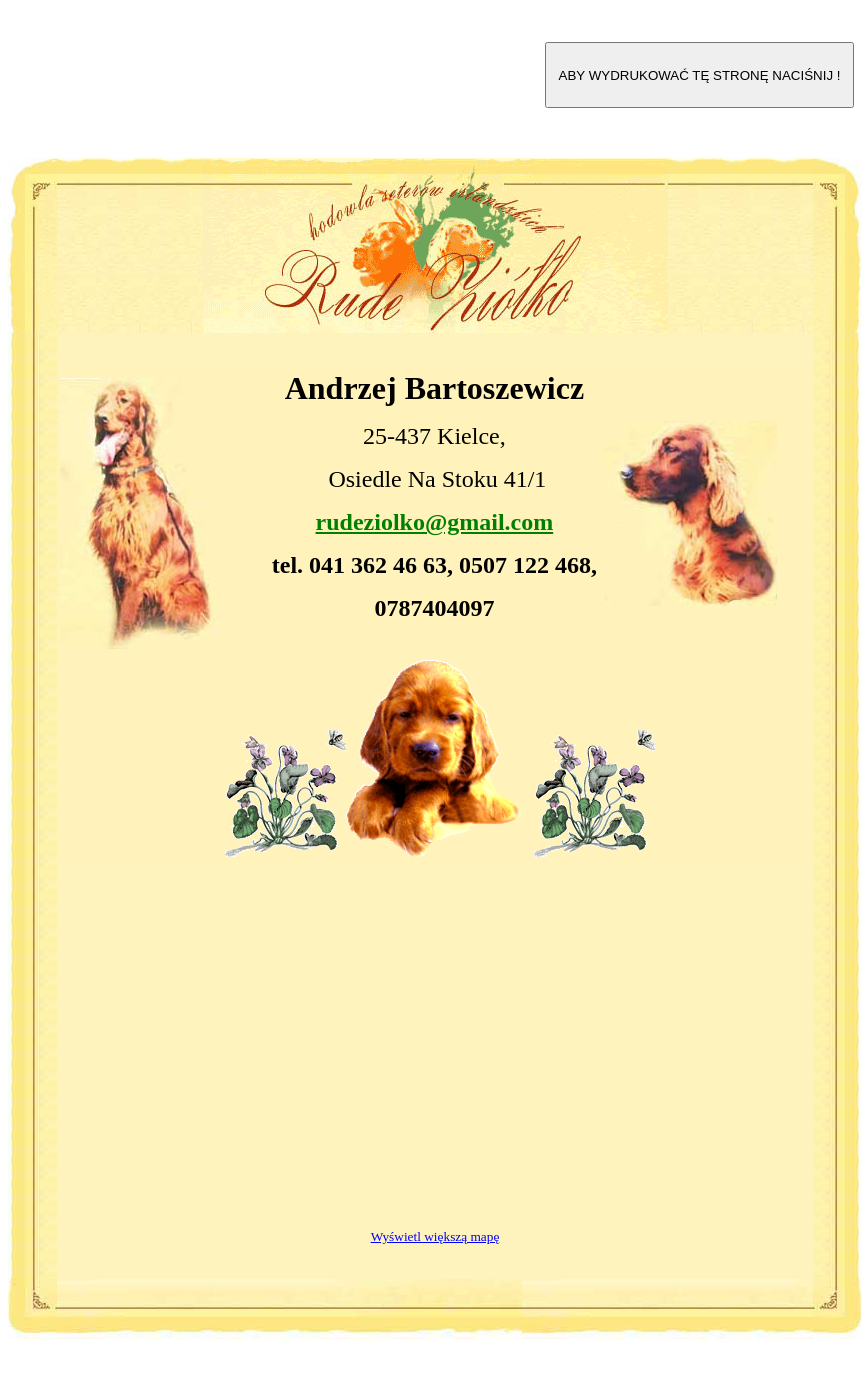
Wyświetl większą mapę (435, 1236)
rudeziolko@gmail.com (435, 522)
